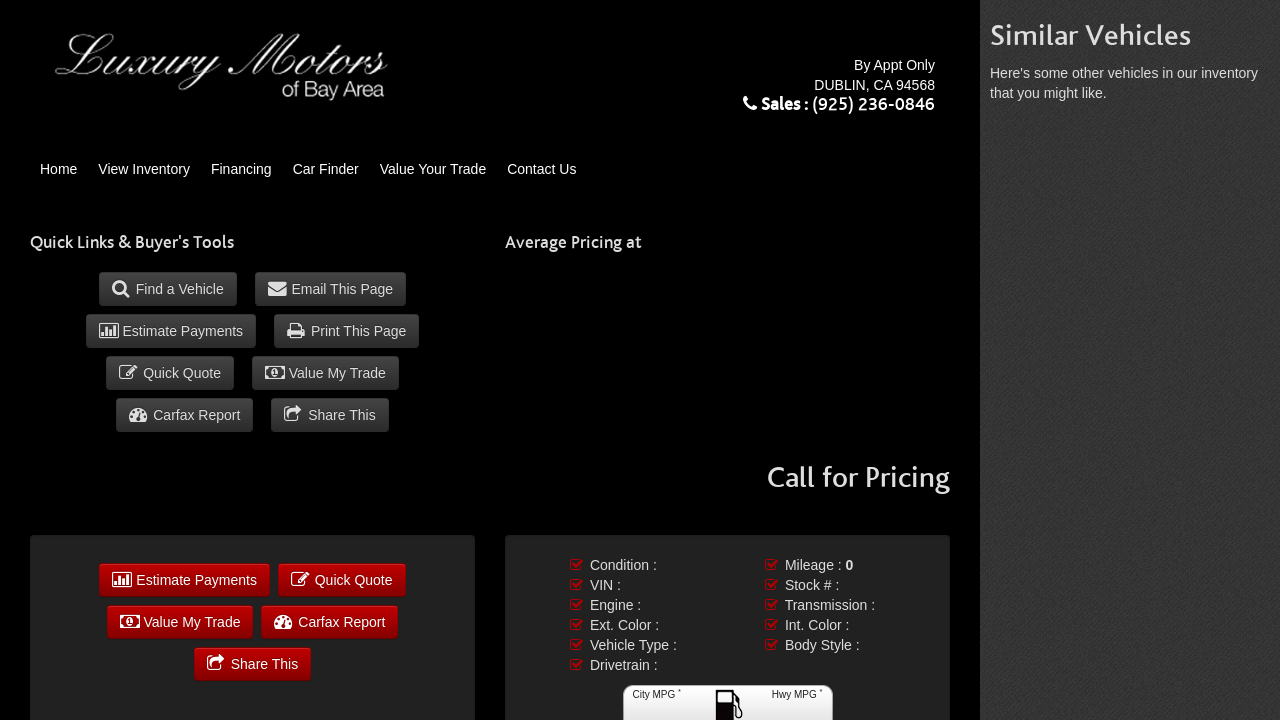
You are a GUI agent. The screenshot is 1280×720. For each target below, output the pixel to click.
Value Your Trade (433, 169)
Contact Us (541, 169)
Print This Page (346, 331)
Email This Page (331, 289)
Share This (329, 415)
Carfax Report (184, 415)
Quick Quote (170, 373)
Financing (241, 169)
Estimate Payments (171, 331)
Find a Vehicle (168, 289)
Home (58, 169)
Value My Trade (325, 373)
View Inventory (144, 169)
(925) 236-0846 (873, 105)
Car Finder (326, 169)
